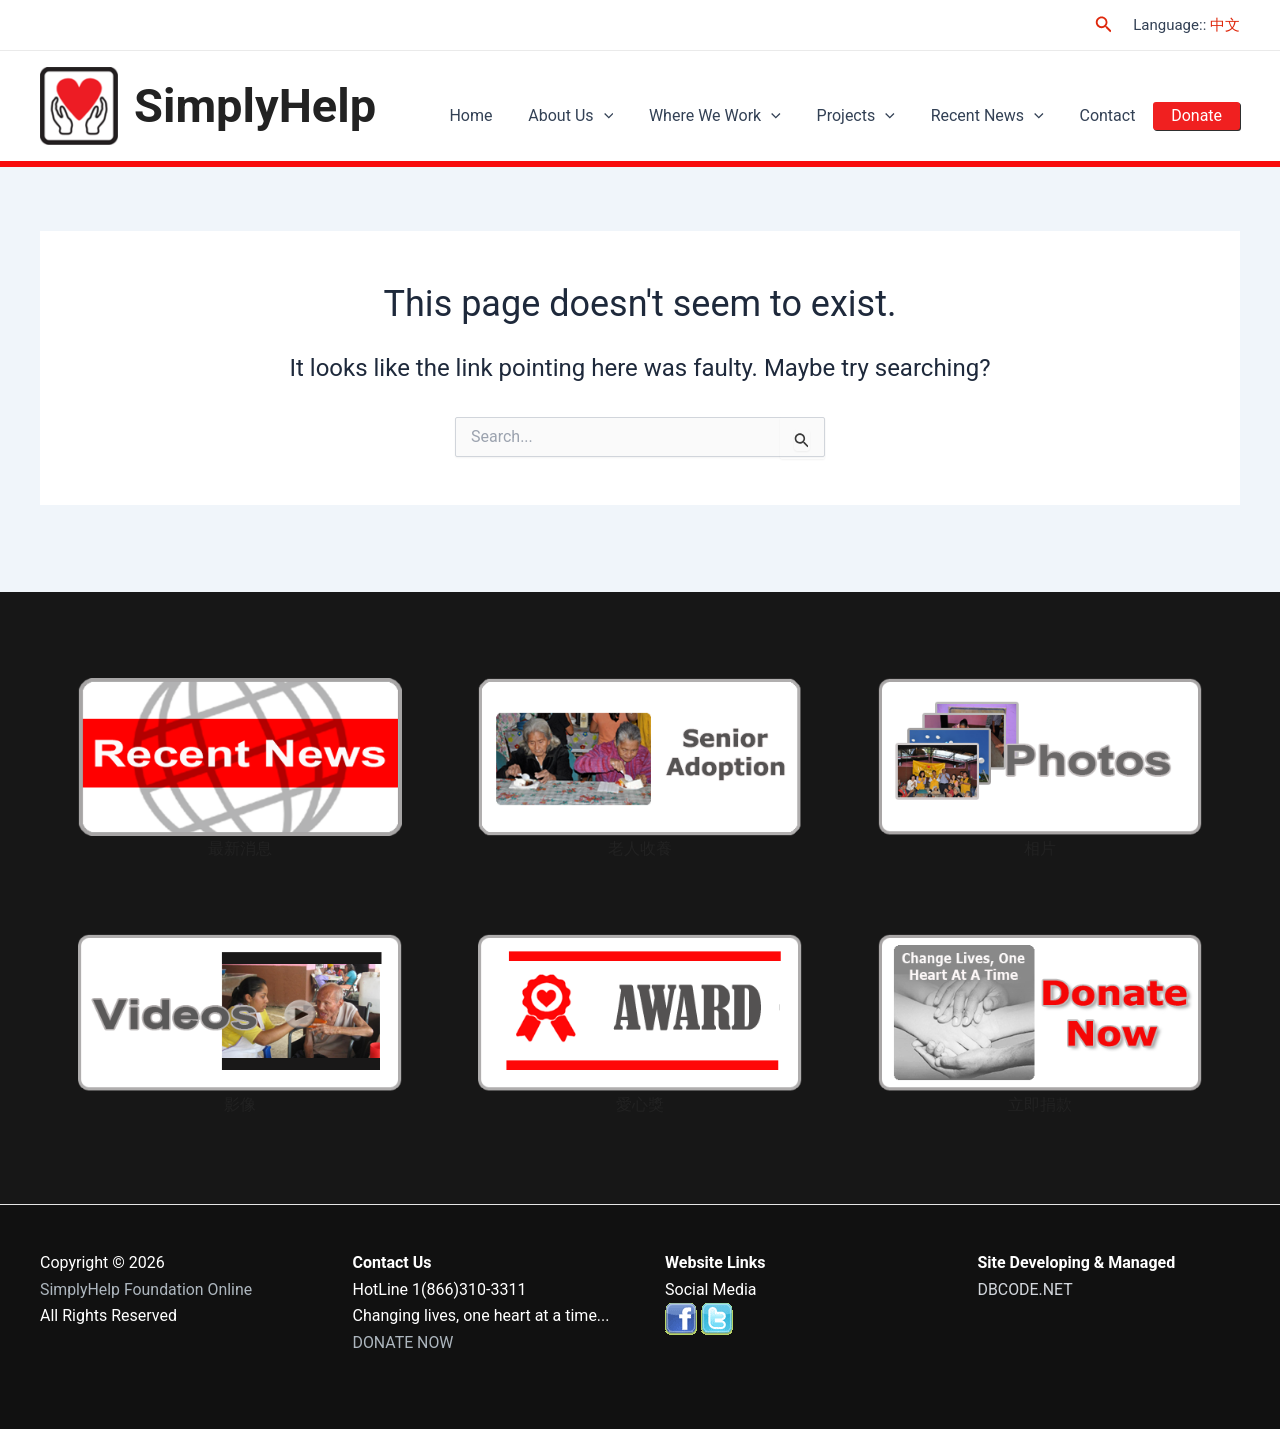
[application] (635, 116)
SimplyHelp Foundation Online (147, 1289)
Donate (1199, 115)
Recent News (1001, 115)
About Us (602, 115)
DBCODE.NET (1026, 1289)
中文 (1225, 25)
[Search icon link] (1104, 24)
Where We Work (741, 115)
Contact (1116, 115)
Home (508, 115)
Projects (876, 115)
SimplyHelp (255, 105)
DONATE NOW (404, 1342)
